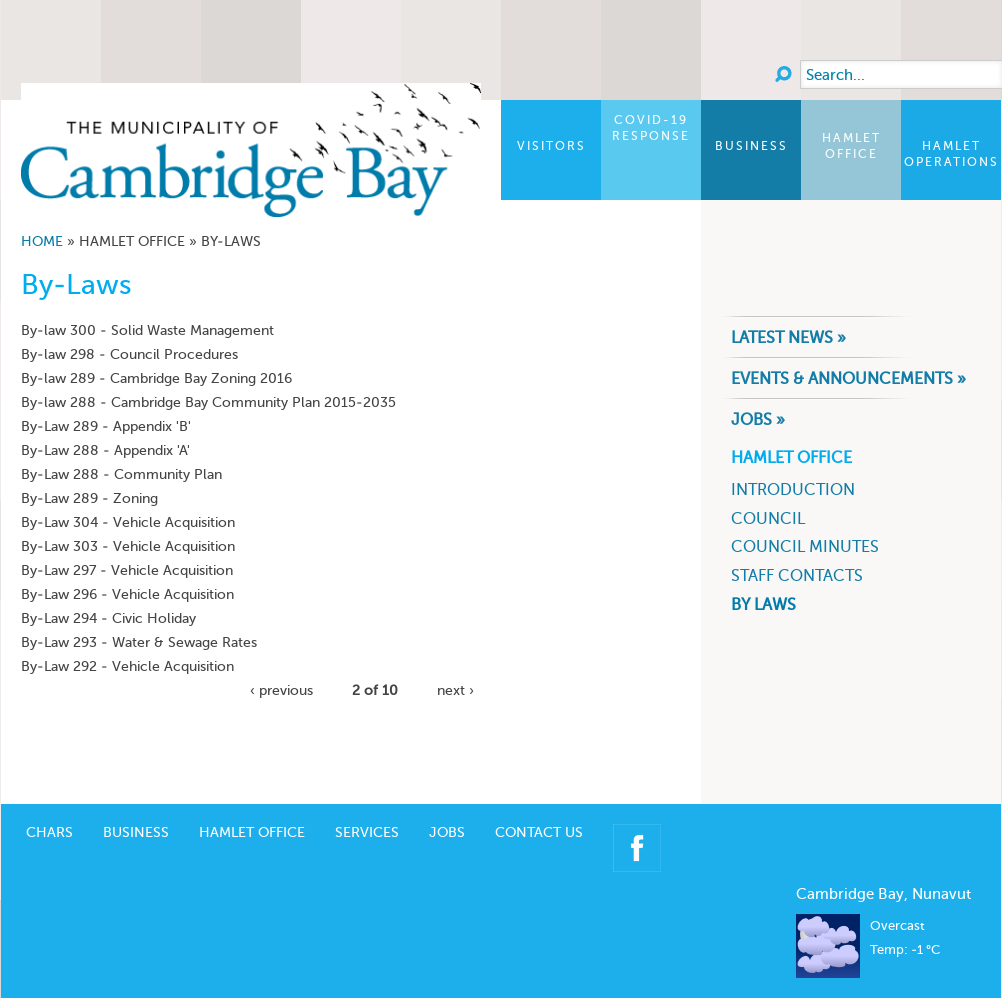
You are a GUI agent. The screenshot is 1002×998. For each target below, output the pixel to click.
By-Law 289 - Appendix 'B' (106, 426)
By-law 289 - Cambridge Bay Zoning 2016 (156, 378)
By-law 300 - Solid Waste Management (147, 330)
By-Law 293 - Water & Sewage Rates (139, 642)
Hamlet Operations (951, 154)
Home (42, 241)
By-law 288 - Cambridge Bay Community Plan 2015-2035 (208, 402)
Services (367, 802)
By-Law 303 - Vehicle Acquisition (128, 546)
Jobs (447, 802)
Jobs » (758, 419)
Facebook (637, 818)
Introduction (793, 489)
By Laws (763, 604)
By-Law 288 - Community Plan (121, 474)
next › (455, 690)
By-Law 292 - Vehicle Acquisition (127, 666)
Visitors (551, 146)
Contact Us (539, 802)
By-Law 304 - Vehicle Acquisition (128, 522)
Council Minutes (805, 546)
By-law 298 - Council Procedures (129, 354)
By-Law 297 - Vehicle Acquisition (127, 570)
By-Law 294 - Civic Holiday (108, 618)
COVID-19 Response (651, 128)
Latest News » (788, 337)
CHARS (49, 802)
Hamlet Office (851, 146)
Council (768, 518)
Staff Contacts (797, 575)
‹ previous (281, 690)
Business (751, 146)
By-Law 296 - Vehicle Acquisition (127, 594)
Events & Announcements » (848, 378)
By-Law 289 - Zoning (89, 498)
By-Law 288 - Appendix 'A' (105, 450)
